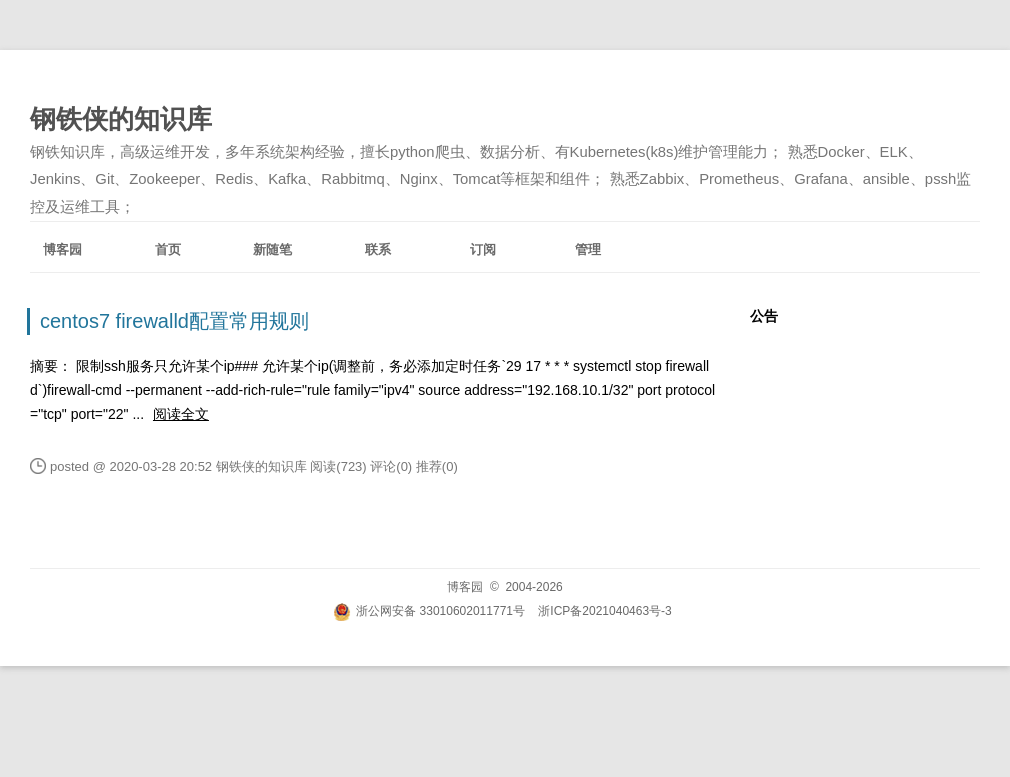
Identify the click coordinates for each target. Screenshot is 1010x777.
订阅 (483, 249)
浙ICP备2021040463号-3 (604, 611)
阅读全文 (181, 414)
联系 (378, 249)
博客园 (62, 249)
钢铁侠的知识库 (121, 119)
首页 (168, 249)
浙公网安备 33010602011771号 (429, 611)
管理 (588, 249)
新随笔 (272, 249)
